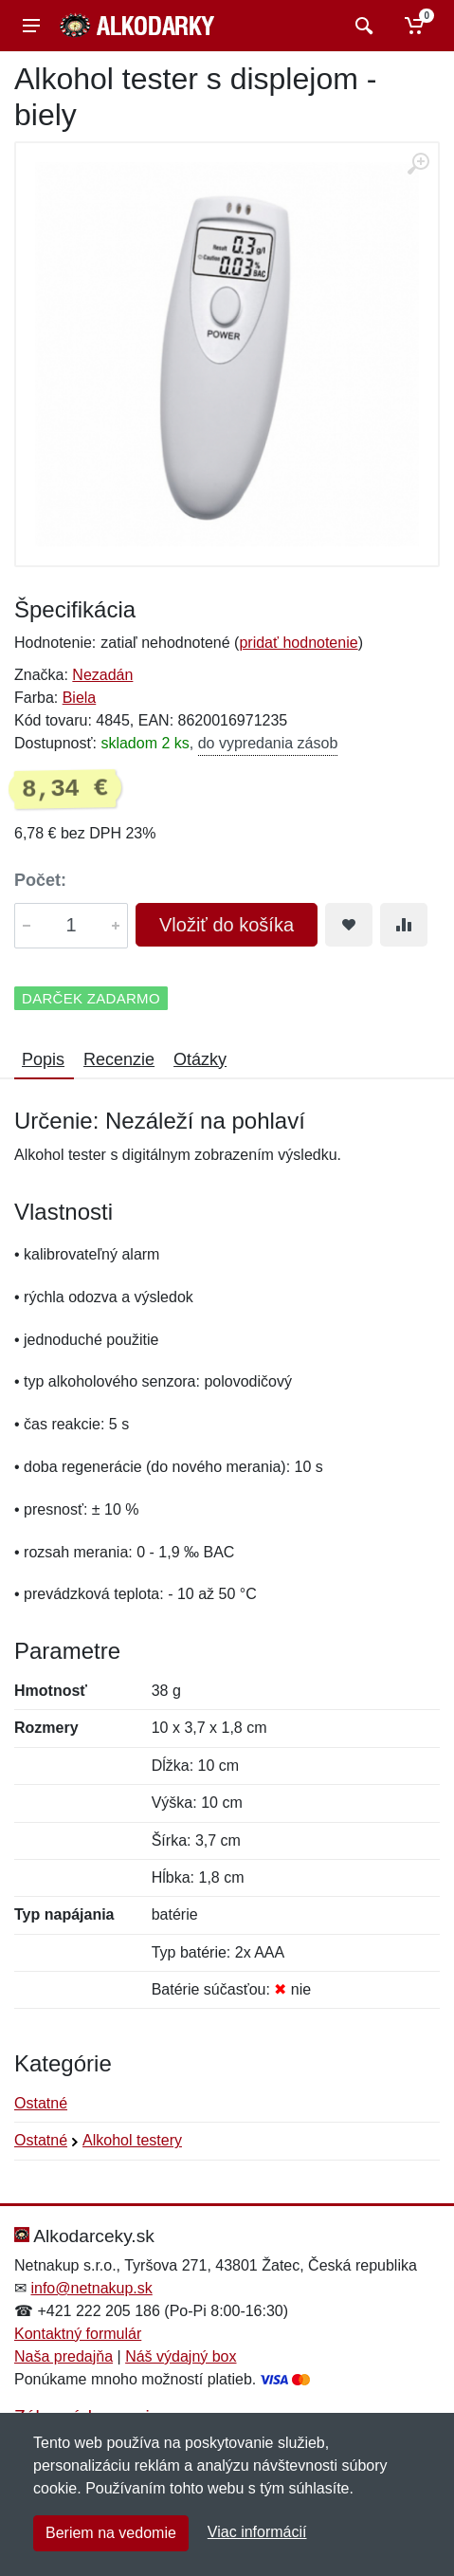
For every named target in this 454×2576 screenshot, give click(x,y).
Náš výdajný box (180, 2356)
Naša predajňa (63, 2356)
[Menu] (31, 26)
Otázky (200, 1059)
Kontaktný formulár (77, 2334)
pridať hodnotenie (298, 643)
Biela (80, 698)
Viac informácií (257, 2532)
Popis (43, 1059)
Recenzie (118, 1059)
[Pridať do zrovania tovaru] (403, 925)
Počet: (40, 880)
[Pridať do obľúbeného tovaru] (348, 925)
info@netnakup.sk (91, 2288)
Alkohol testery (132, 2140)
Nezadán (102, 675)
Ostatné (40, 2103)
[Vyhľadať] (361, 26)
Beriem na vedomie (110, 2533)
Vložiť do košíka (226, 924)
